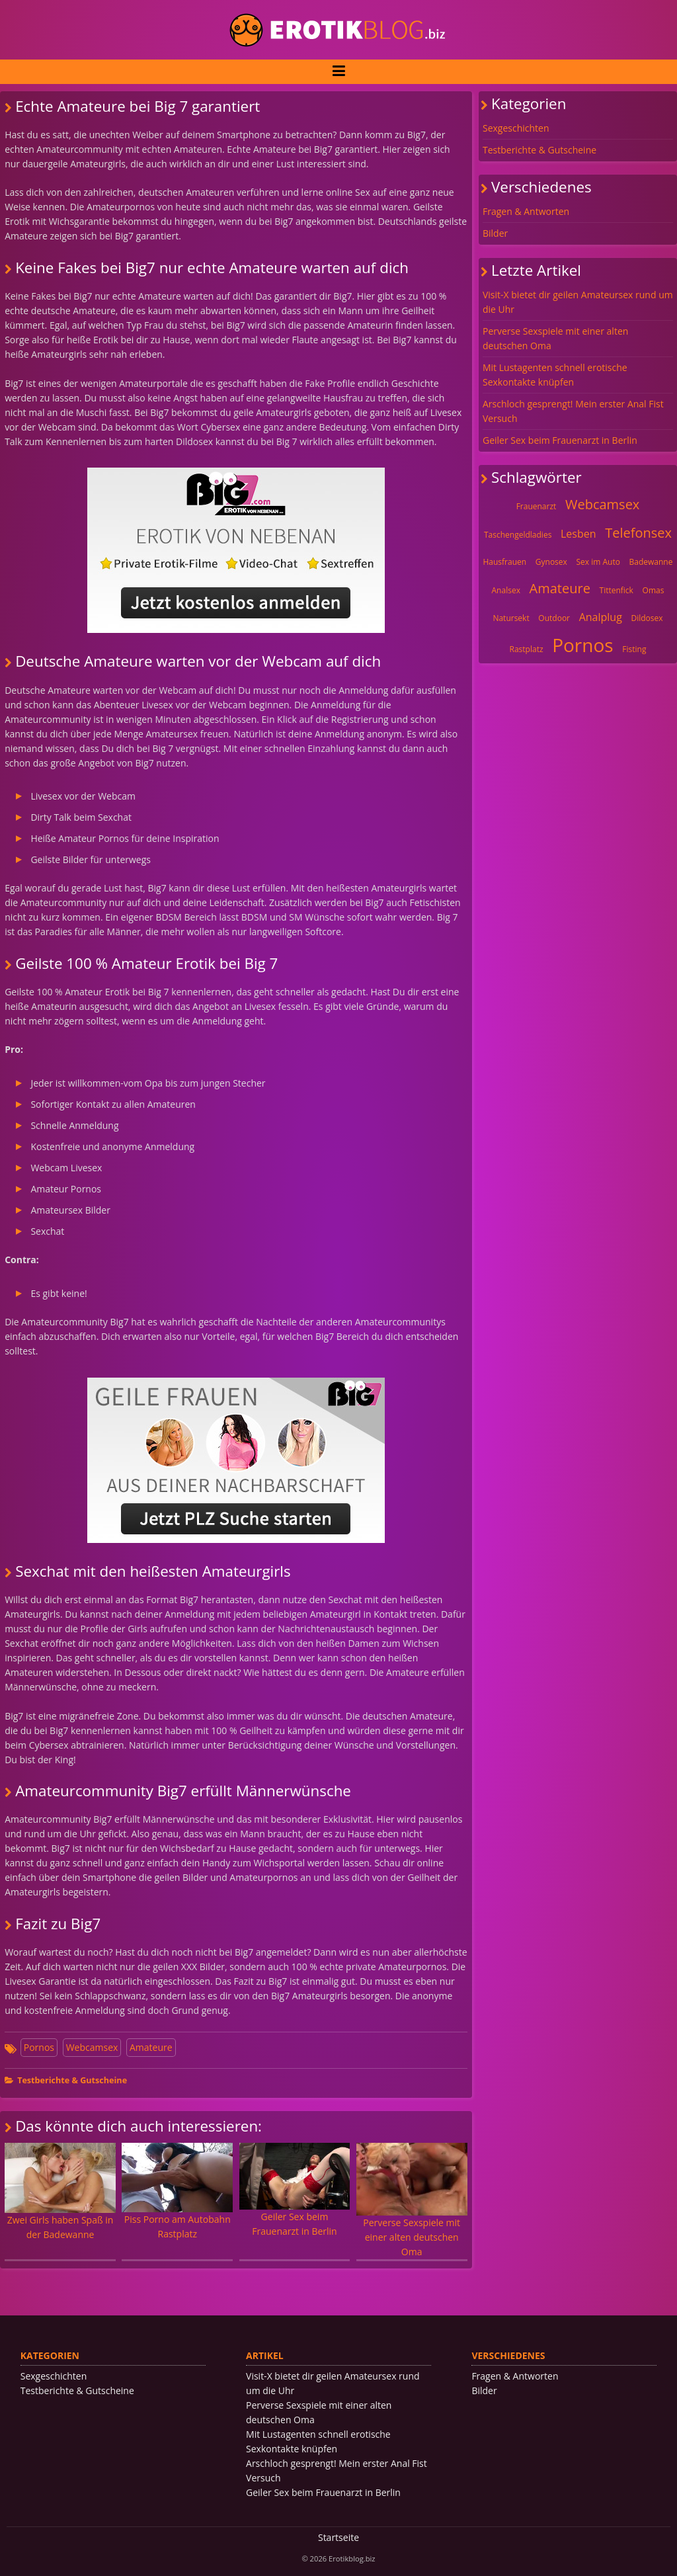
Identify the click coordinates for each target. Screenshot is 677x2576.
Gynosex (551, 561)
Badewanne (651, 561)
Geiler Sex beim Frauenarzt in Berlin (294, 2190)
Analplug (600, 617)
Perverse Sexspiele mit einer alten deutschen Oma (411, 2200)
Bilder (495, 233)
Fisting (634, 649)
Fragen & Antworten (526, 211)
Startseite (338, 2537)
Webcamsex (92, 2047)
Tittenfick (616, 590)
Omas (653, 590)
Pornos (39, 2047)
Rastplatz (526, 649)
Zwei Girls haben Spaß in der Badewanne (60, 2192)
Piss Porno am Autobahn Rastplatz (177, 2191)
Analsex (506, 590)
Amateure (151, 2047)
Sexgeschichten (516, 128)
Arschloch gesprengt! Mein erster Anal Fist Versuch (573, 411)
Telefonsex (638, 533)
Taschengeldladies (517, 534)
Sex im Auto (597, 561)
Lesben (578, 533)
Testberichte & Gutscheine (72, 2080)
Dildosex (646, 618)
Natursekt (511, 618)
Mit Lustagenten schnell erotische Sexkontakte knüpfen (555, 374)
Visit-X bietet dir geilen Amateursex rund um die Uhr (578, 301)
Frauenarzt (536, 506)
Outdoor (554, 618)
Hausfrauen (504, 561)
